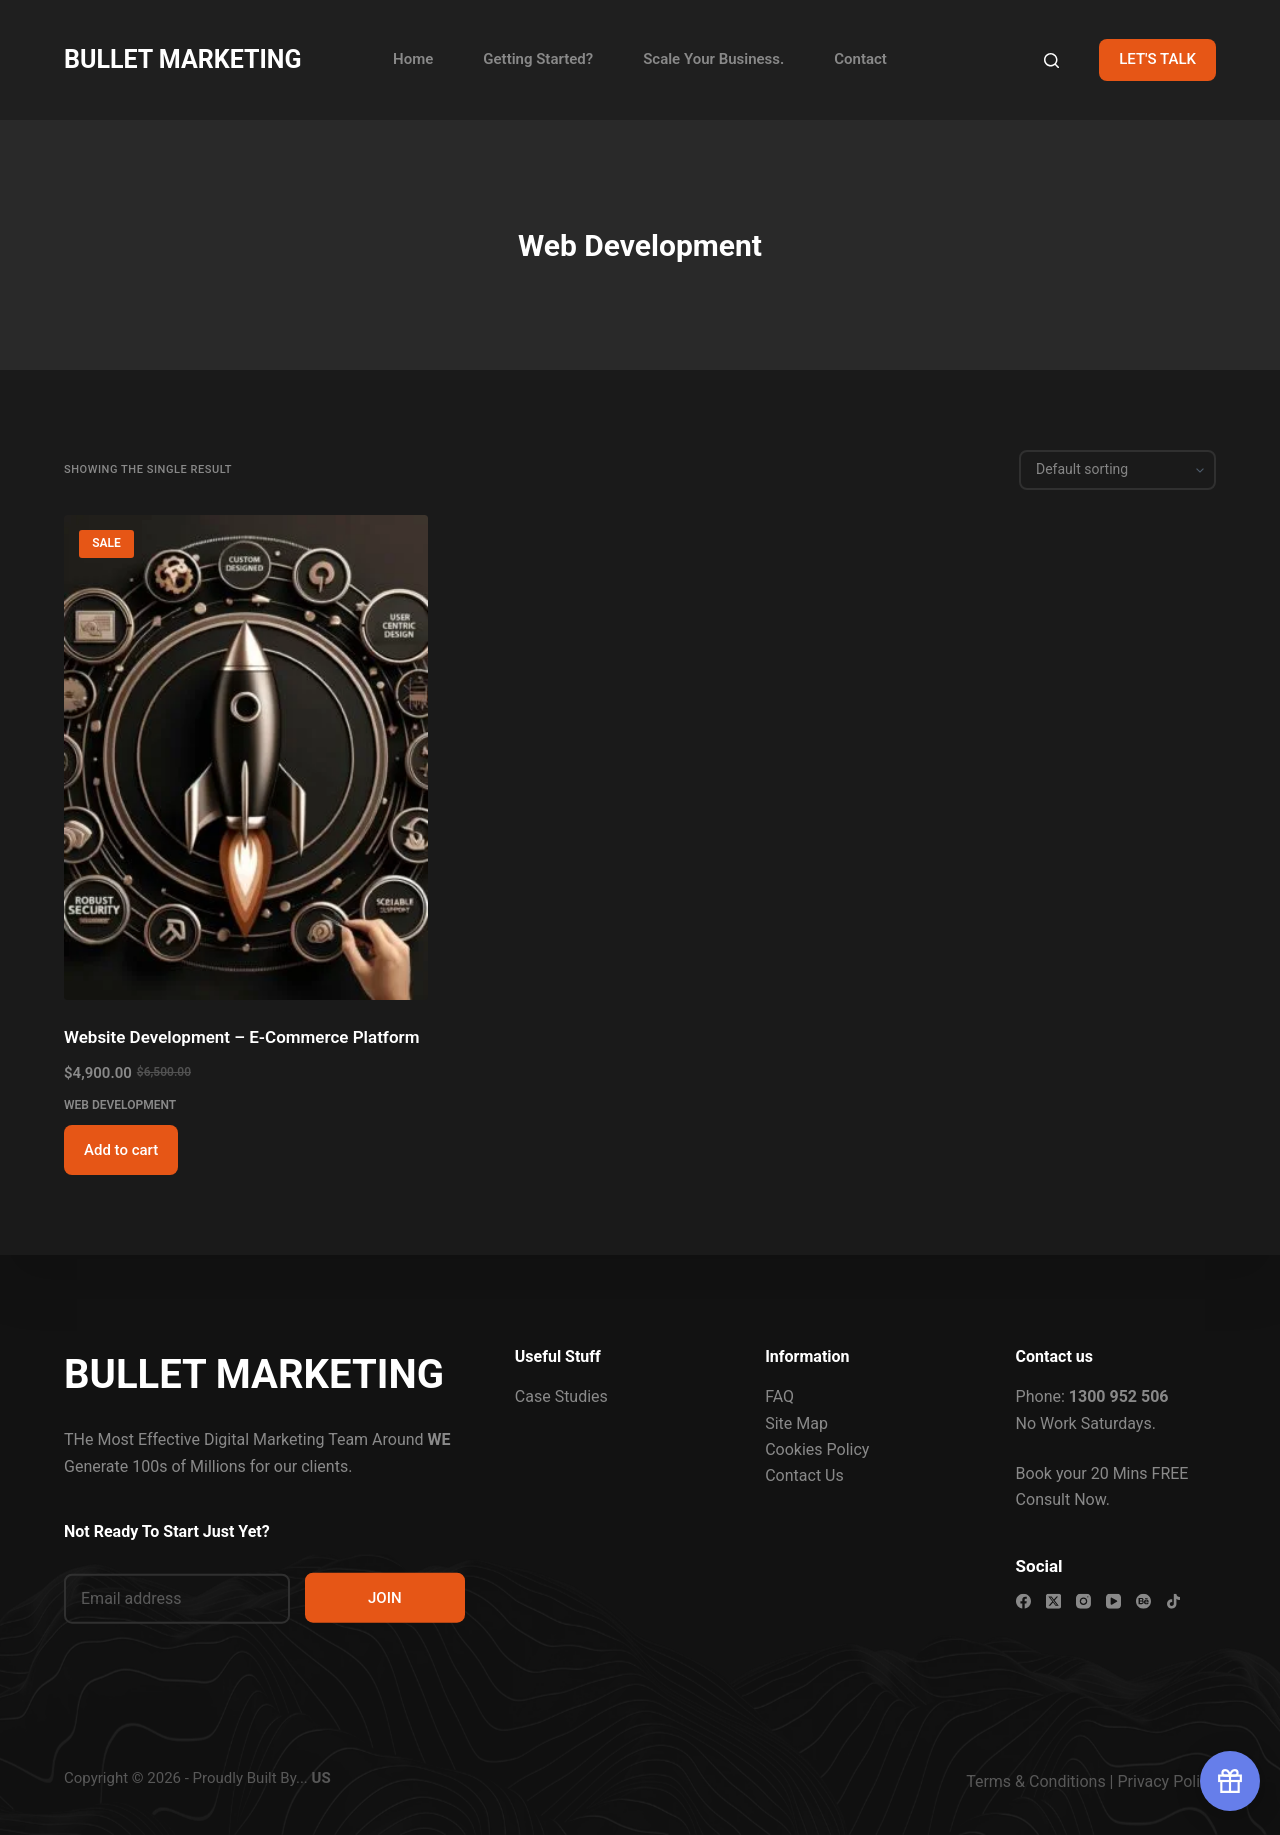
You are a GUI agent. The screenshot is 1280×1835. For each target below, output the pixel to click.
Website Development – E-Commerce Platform (241, 1037)
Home (413, 59)
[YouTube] (1113, 1601)
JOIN (385, 1597)
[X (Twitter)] (1053, 1601)
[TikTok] (1173, 1601)
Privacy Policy (1167, 1781)
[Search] (1051, 60)
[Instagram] (1083, 1601)
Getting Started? (538, 59)
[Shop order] (1117, 470)
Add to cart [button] (121, 1150)
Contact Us (804, 1475)
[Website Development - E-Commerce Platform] (246, 757)
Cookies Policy (817, 1449)
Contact (860, 59)
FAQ (779, 1396)
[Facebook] (1023, 1601)
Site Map (796, 1422)
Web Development (120, 1105)
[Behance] (1143, 1601)
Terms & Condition (1031, 1781)
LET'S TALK (1157, 59)
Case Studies (561, 1396)
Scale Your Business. (713, 59)
